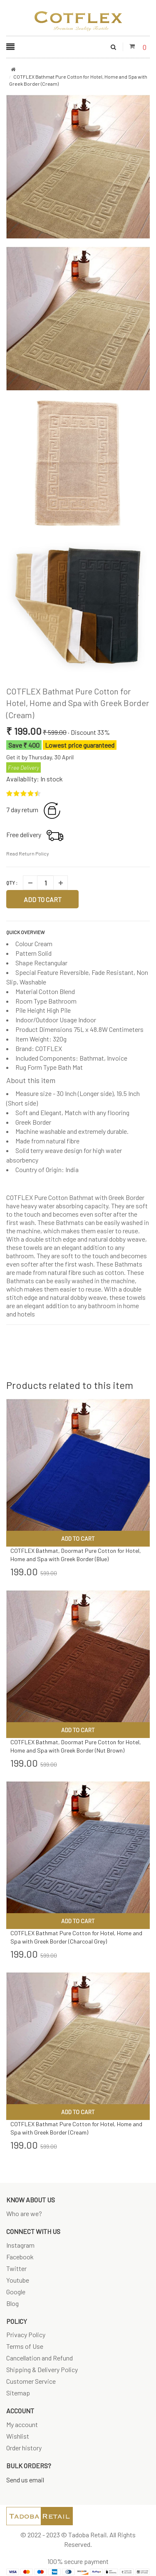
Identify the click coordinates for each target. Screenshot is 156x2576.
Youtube (17, 2280)
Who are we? (24, 2213)
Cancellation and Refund (39, 2358)
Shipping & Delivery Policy (42, 2369)
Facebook (20, 2257)
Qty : (11, 882)
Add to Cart (43, 899)
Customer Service (31, 2381)
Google (15, 2292)
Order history (24, 2448)
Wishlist (17, 2436)
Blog (12, 2303)
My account (22, 2424)
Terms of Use (24, 2346)
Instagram (20, 2245)
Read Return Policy (27, 853)
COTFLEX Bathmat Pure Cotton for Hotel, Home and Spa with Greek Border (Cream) (77, 703)
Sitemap (18, 2393)
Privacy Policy (25, 2334)
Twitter (16, 2268)
